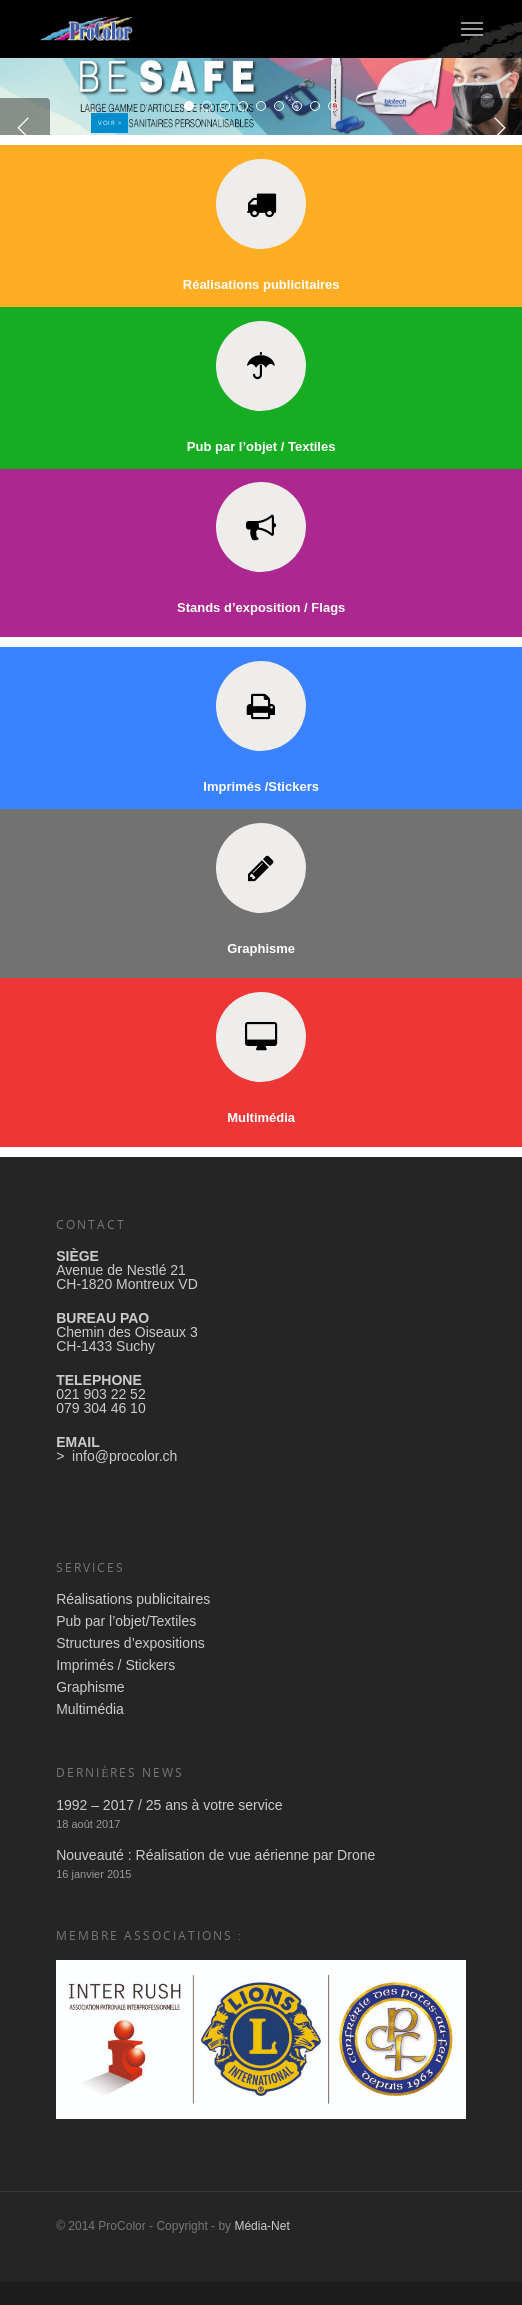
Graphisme (90, 1710)
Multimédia (90, 1732)
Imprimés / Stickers (115, 1688)
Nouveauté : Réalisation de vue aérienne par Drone (215, 1878)
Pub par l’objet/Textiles (126, 1644)
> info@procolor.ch (116, 1479)
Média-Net (261, 2249)
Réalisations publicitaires (133, 1622)
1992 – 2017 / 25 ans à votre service (169, 1828)
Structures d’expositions (130, 1666)
